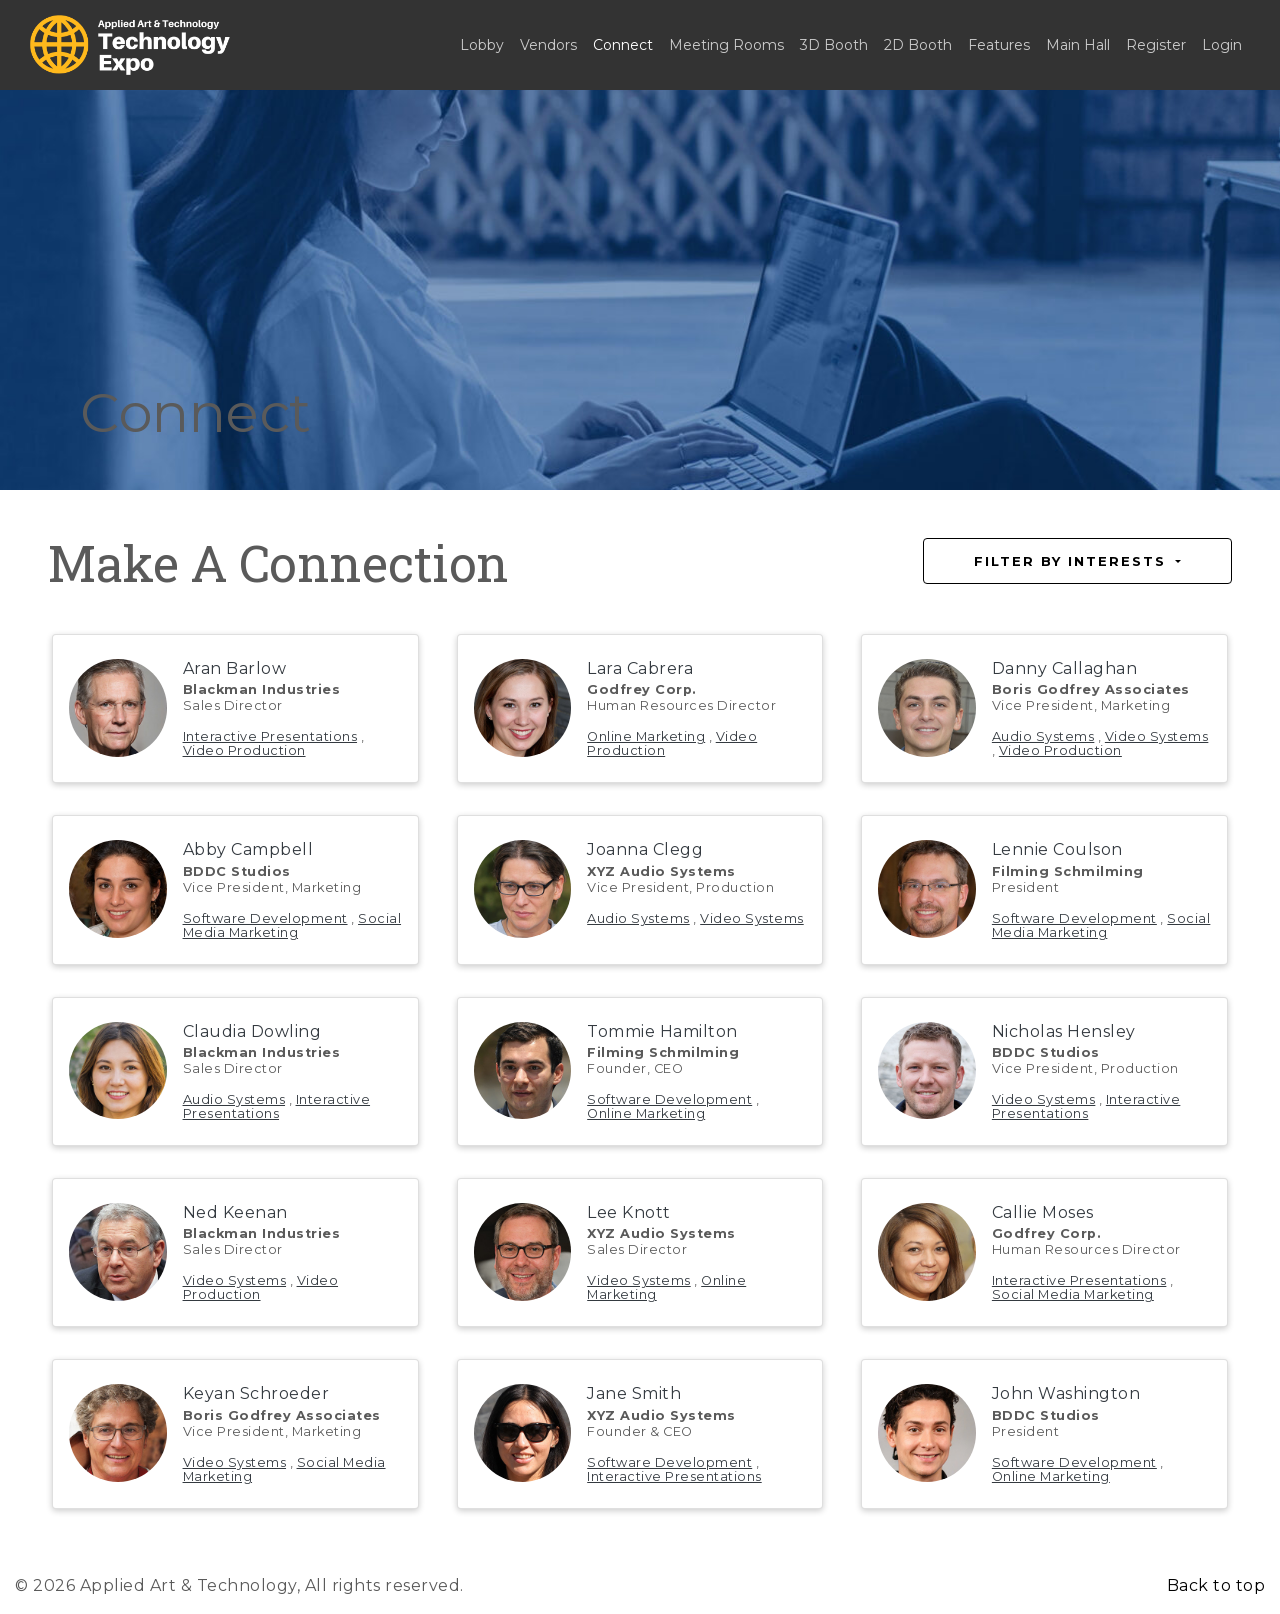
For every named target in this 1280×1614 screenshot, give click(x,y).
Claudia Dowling (252, 1031)
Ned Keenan (235, 1212)
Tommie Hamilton (662, 1031)
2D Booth (918, 45)
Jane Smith (634, 1393)
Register (1156, 45)
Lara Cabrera (640, 668)
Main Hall (1078, 45)
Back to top (1216, 1585)
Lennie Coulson (1057, 849)
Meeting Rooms (726, 45)
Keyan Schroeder (256, 1393)
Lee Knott (629, 1212)
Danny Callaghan (1065, 668)
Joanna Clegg (645, 849)
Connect (623, 45)
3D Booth (834, 45)
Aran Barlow (235, 668)
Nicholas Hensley (1064, 1031)
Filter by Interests (1073, 561)
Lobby (482, 45)
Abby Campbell (248, 849)
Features (999, 45)
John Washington (1066, 1393)
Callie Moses (1043, 1212)
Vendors (548, 45)
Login (1222, 45)
